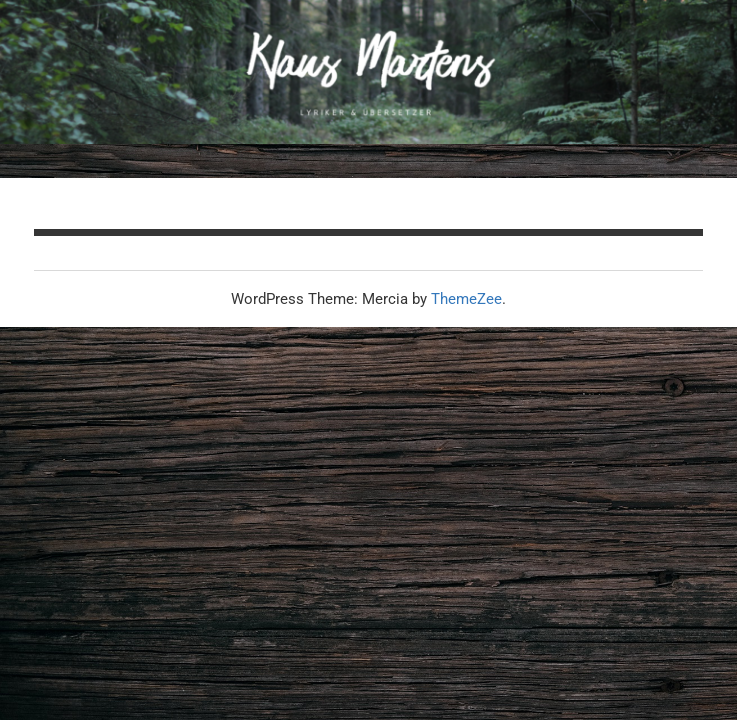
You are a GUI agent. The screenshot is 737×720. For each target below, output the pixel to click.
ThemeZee (466, 299)
